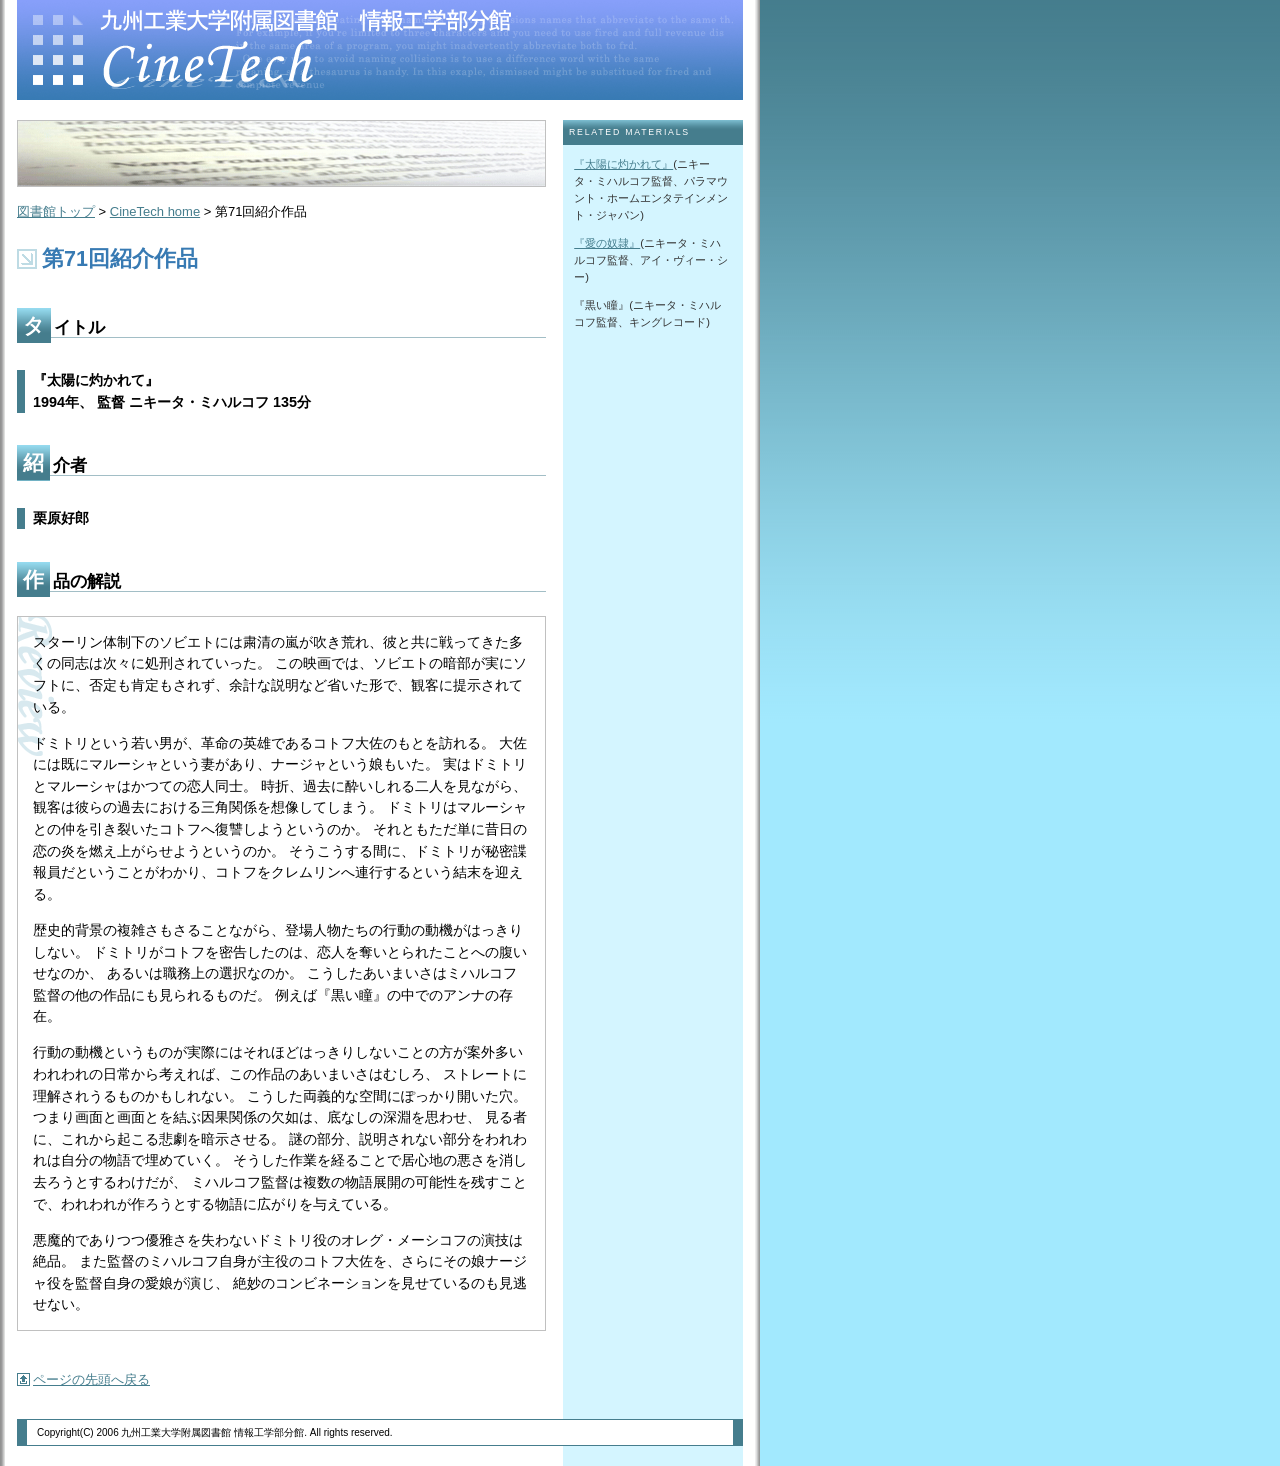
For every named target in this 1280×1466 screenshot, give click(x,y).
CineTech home (155, 211)
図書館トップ (56, 211)
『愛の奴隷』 (607, 243)
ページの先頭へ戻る (91, 1379)
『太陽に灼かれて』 (623, 164)
